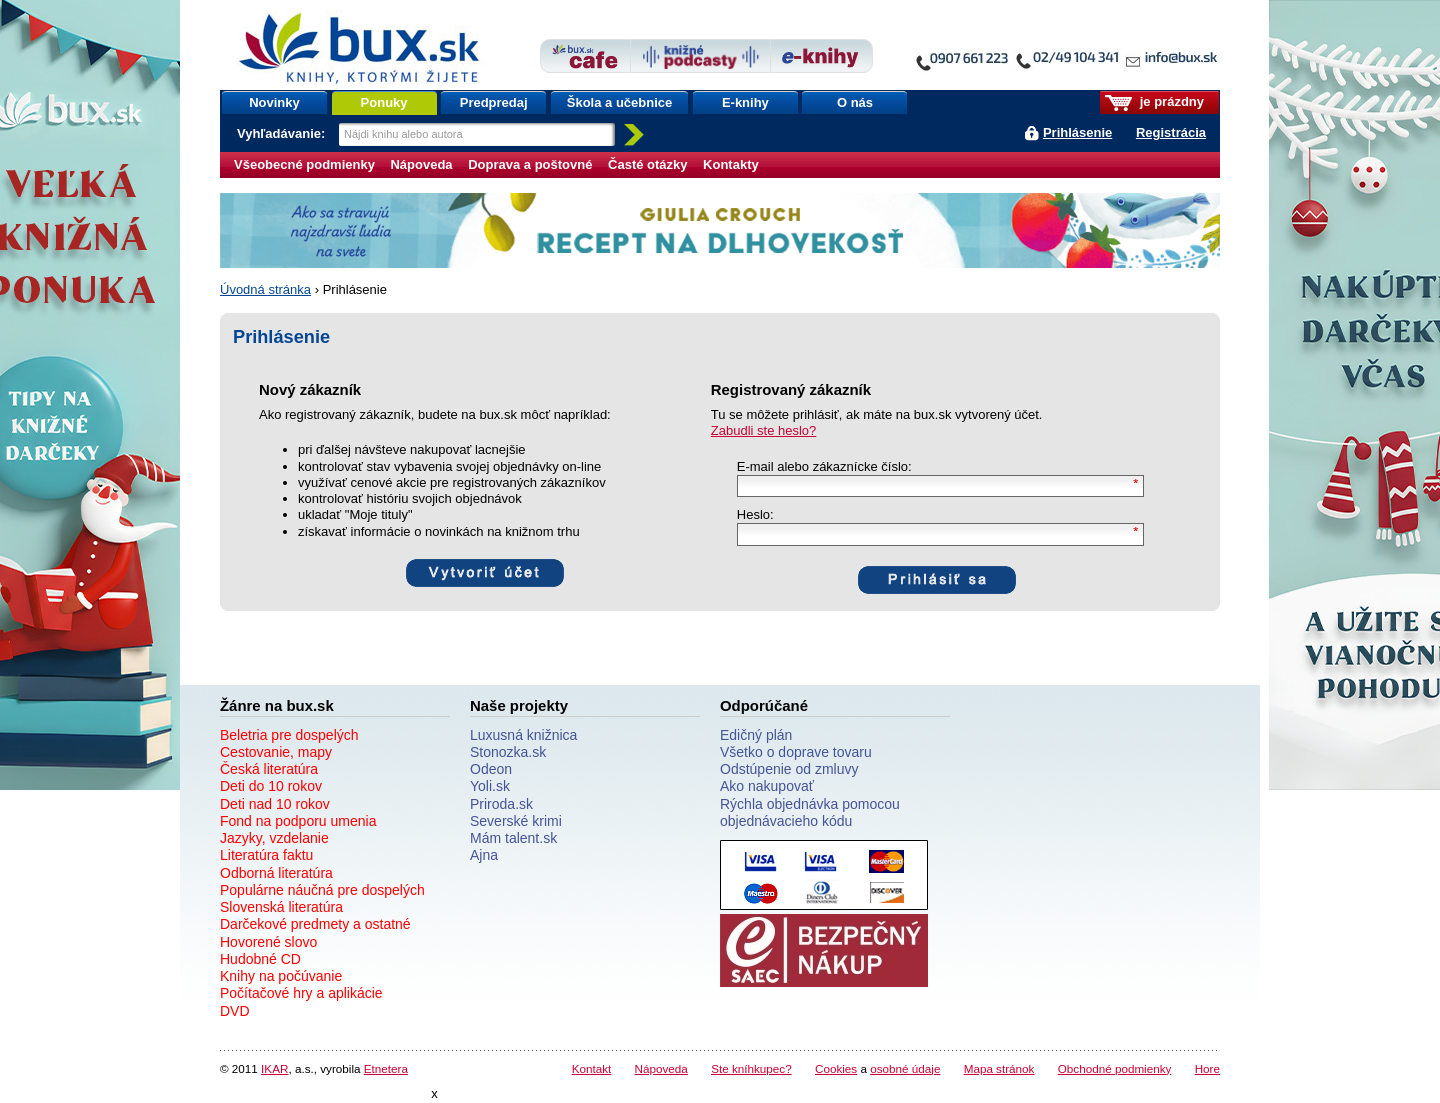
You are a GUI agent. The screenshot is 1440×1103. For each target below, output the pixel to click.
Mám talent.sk (513, 838)
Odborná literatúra (276, 873)
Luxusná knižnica (523, 735)
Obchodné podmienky (1115, 1068)
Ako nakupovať (767, 786)
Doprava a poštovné (530, 164)
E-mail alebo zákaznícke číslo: (824, 466)
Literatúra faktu (266, 855)
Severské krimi (516, 821)
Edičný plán (756, 735)
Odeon (491, 769)
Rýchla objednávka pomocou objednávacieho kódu (810, 812)
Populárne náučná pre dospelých (322, 890)
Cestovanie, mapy (276, 752)
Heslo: (755, 514)
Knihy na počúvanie (281, 976)
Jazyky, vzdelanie (274, 838)
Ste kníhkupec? (751, 1068)
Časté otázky (647, 164)
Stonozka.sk (508, 752)
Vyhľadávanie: (283, 133)
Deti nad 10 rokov (275, 804)
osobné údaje (905, 1068)
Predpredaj (494, 102)
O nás (855, 102)
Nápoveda (421, 164)
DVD (235, 1011)
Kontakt (592, 1068)
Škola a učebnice (620, 102)
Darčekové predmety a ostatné (315, 924)
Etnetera (386, 1068)
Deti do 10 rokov (271, 786)
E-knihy (745, 102)
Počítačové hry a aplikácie (301, 993)
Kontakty (731, 164)
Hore (1207, 1068)
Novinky (274, 102)
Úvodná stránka (265, 289)
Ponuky (384, 102)
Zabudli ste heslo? (764, 430)
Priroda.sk (501, 804)
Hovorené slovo (268, 942)
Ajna (484, 855)
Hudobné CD (260, 959)
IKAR (274, 1068)
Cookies (836, 1068)
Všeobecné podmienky (304, 164)
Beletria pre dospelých (289, 735)
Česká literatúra (269, 769)
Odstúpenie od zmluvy (789, 769)
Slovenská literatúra (281, 907)
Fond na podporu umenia (298, 821)
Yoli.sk (490, 786)
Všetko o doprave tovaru (796, 752)
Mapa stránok (999, 1068)
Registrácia (1171, 132)
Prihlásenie (1077, 132)
